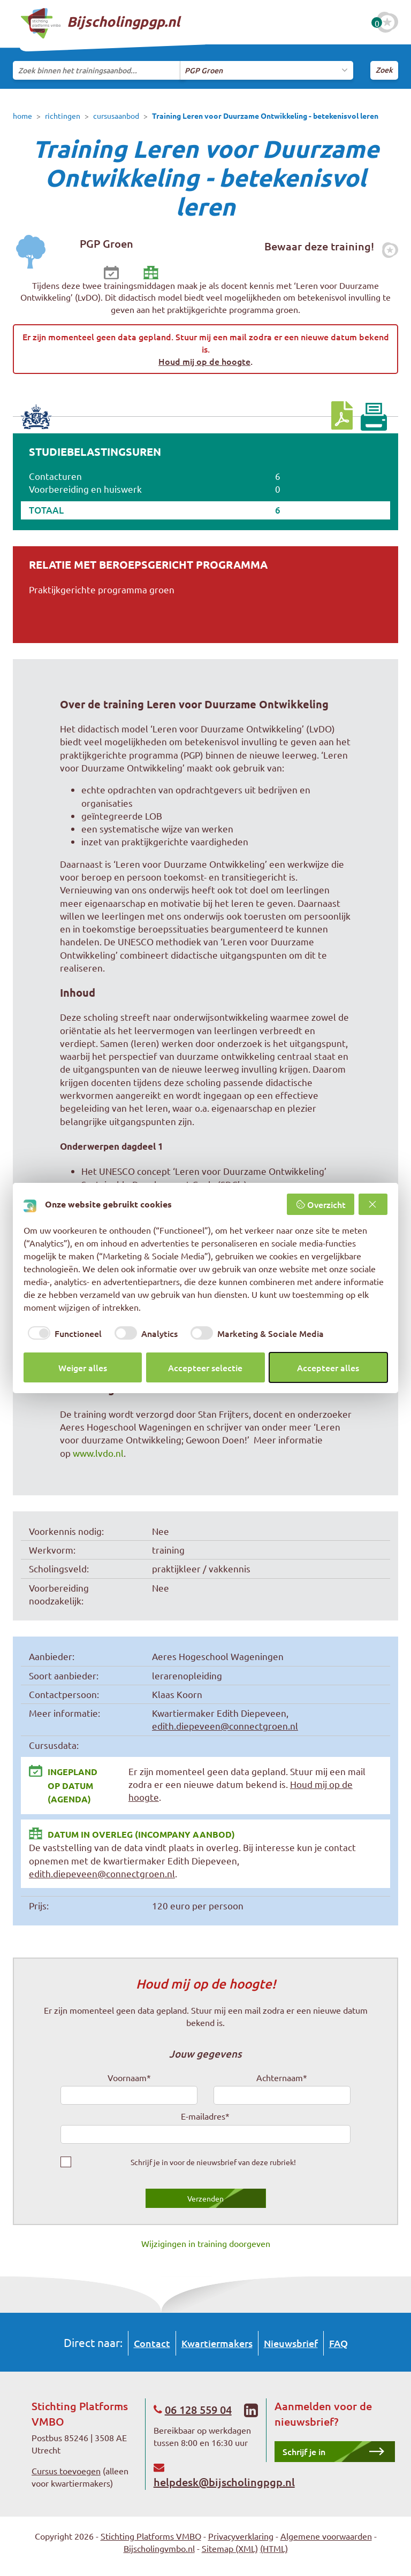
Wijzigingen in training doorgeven (205, 2243)
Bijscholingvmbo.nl (159, 2548)
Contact (152, 2343)
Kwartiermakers (217, 2343)
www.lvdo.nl (98, 1452)
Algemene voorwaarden (326, 2536)
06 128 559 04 (198, 2410)
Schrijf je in (304, 2451)
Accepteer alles (328, 1367)
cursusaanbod (116, 115)
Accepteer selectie (205, 1367)
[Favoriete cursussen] (387, 22)
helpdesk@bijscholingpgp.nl (224, 2482)
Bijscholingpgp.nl (100, 23)
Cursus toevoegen (66, 2470)
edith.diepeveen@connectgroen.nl (225, 1725)
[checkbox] (63, 1332)
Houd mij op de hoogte (204, 361)
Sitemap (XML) (230, 2548)
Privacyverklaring (240, 2536)
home (22, 115)
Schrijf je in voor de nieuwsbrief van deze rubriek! (213, 2162)
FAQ (338, 2343)
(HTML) (274, 2548)
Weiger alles (82, 1367)
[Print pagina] (373, 416)
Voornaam (129, 2077)
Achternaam (281, 2077)
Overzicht (320, 1204)
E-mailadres (205, 2116)
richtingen (62, 115)
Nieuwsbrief (291, 2343)
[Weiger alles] (373, 1204)
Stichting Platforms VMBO (151, 2536)
